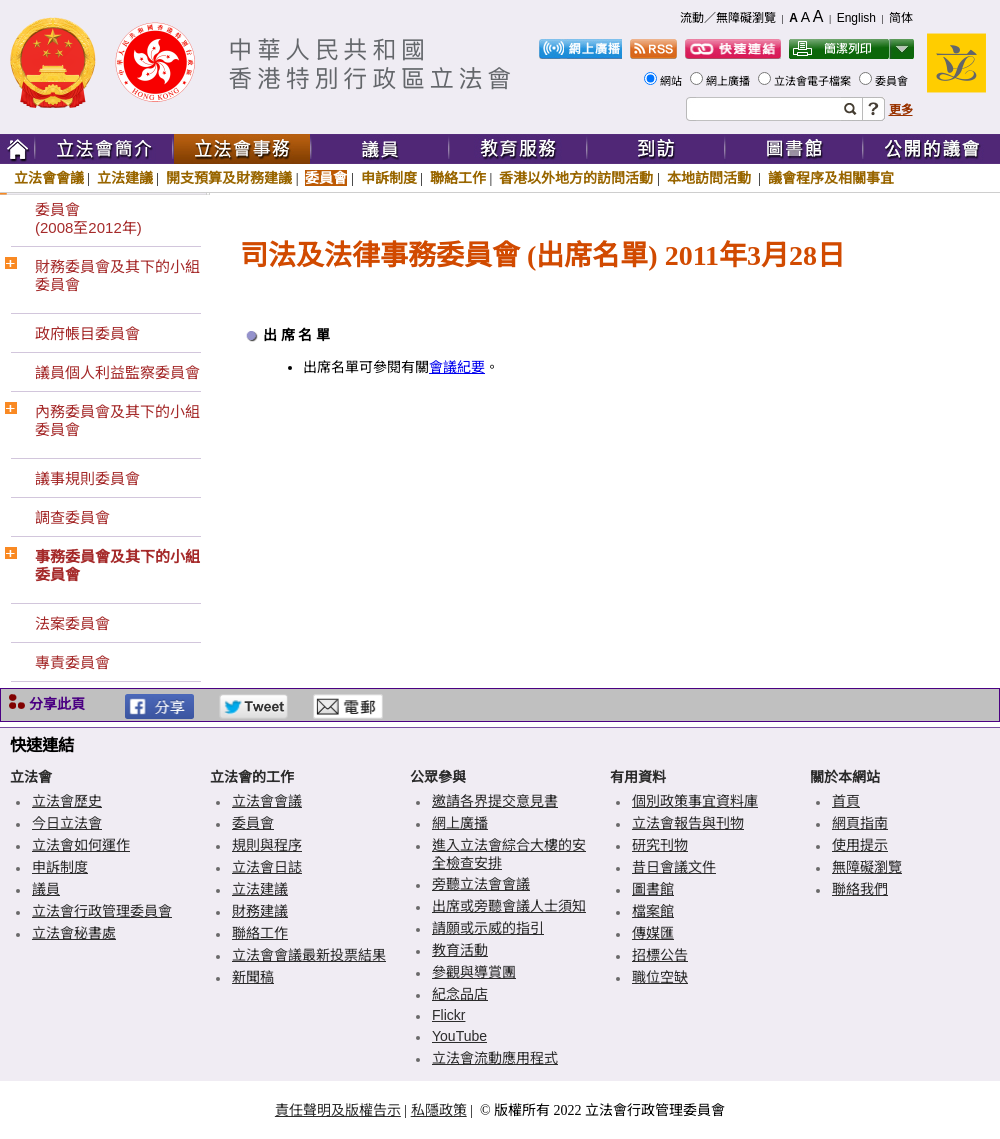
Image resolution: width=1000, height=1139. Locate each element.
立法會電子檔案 (814, 81)
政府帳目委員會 (87, 333)
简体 (901, 18)
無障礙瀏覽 (867, 867)
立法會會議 (49, 178)
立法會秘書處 (74, 933)
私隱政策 (439, 1110)
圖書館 (653, 889)
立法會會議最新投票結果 (309, 955)
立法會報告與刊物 (688, 823)
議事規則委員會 (87, 478)
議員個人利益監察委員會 (117, 372)
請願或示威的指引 (488, 928)
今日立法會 (67, 823)
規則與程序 (267, 845)
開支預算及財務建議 (229, 178)
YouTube (459, 1036)
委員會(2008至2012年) (88, 218)
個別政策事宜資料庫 (695, 801)
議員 (46, 889)
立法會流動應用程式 (495, 1058)
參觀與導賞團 (474, 972)
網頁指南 (860, 823)
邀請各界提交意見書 (495, 801)
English (856, 18)
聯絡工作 (458, 178)
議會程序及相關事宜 (831, 178)
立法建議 (125, 178)
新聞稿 (253, 977)
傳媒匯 (653, 933)
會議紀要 (457, 367)
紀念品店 (460, 994)
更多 (901, 110)
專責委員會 (72, 662)
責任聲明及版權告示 (338, 1110)
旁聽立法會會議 (481, 884)
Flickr (448, 1015)
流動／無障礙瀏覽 (728, 18)
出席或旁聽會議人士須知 (509, 906)
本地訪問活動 (711, 178)
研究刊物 (660, 845)
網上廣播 (729, 81)
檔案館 (653, 911)
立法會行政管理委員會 (102, 911)
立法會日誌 (267, 867)
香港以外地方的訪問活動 (576, 178)
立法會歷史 (67, 801)
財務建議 (260, 911)
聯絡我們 (860, 889)
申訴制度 (389, 178)
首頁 (846, 801)
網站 (672, 81)
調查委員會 (72, 517)
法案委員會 (72, 623)
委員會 (893, 81)
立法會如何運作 (81, 845)
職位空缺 (660, 977)
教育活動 (460, 950)
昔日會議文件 (674, 867)
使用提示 (860, 845)
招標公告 (660, 955)
